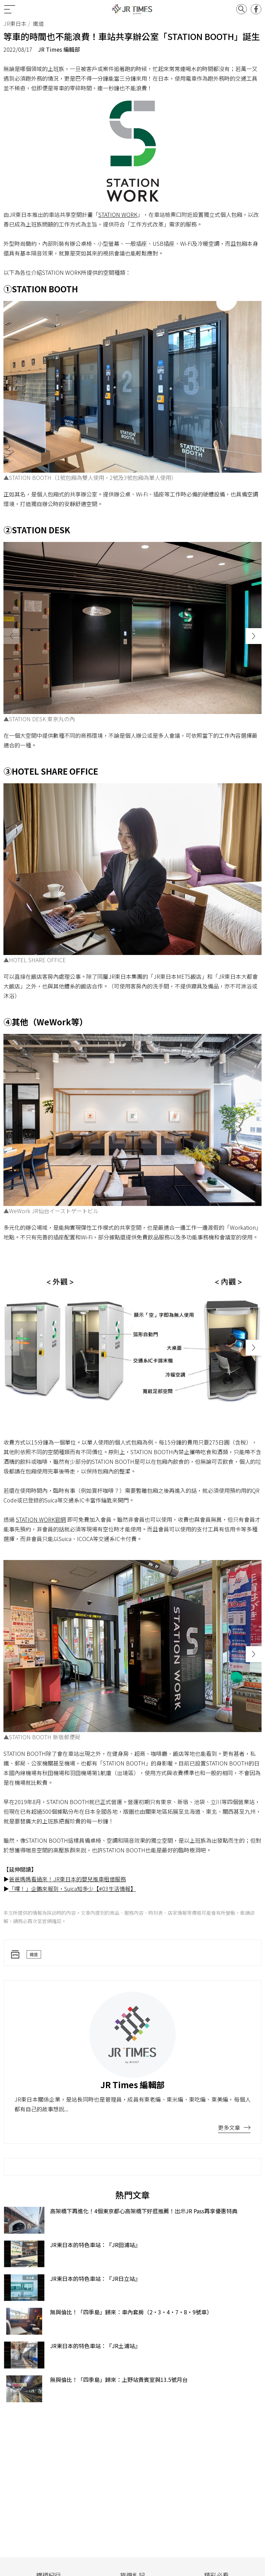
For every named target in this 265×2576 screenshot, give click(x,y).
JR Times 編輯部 (59, 49)
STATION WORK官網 (41, 1519)
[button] (254, 636)
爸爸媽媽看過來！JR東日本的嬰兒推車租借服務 (67, 1879)
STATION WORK (117, 214)
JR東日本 (15, 23)
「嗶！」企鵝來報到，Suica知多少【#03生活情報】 (72, 1888)
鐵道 (34, 1954)
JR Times (132, 9)
